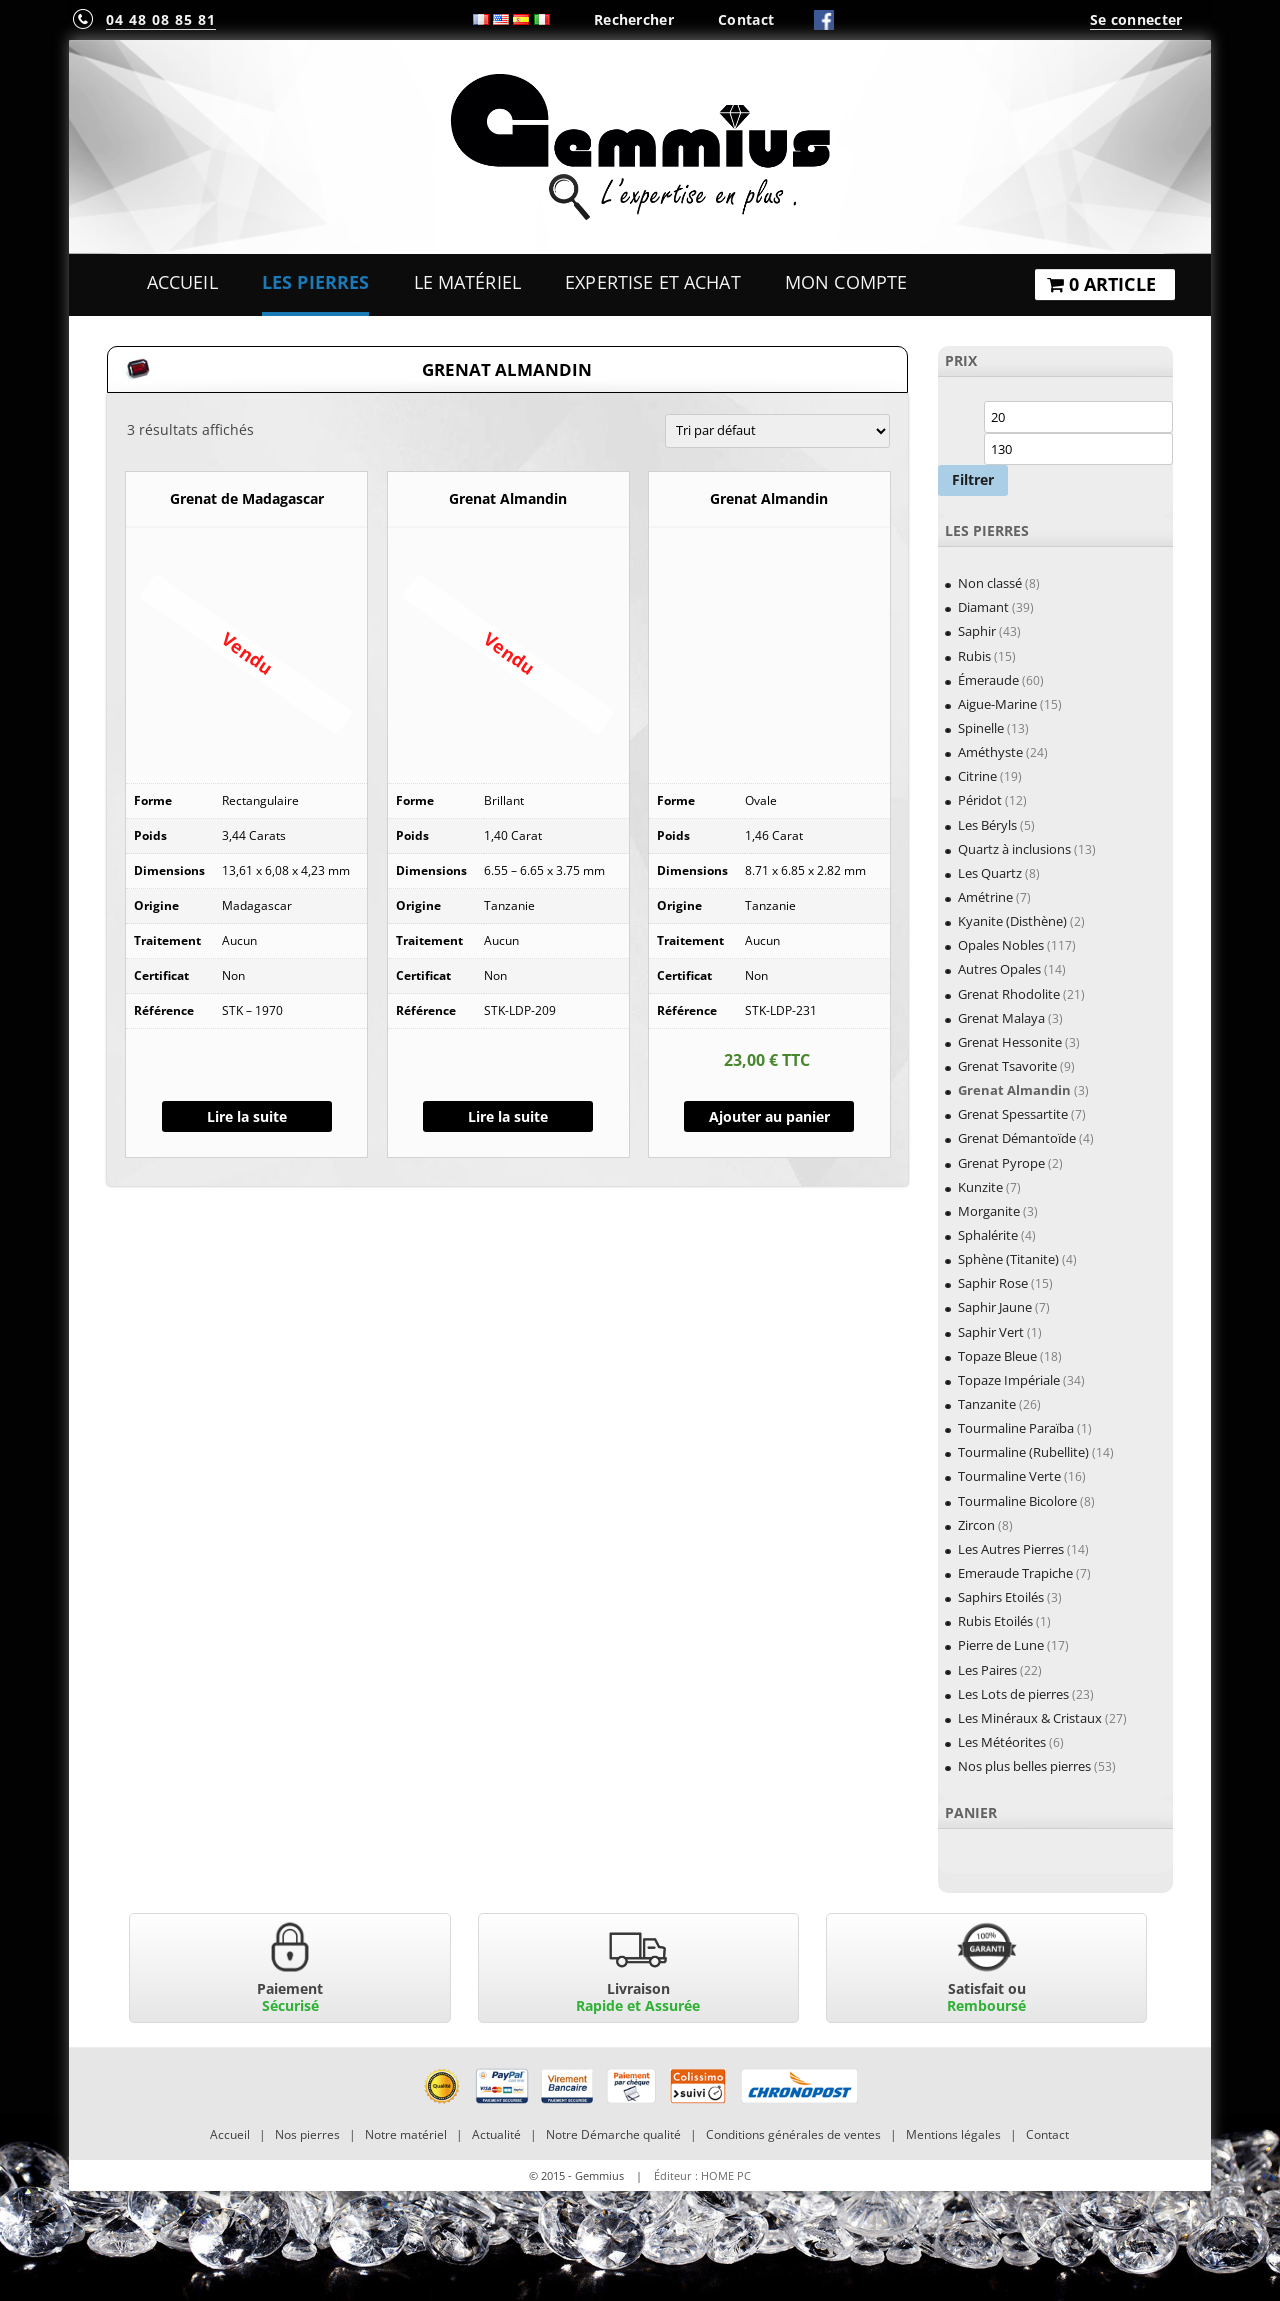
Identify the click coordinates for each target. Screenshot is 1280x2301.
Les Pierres (316, 282)
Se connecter (1136, 19)
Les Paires (987, 1670)
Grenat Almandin (1014, 1090)
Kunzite (980, 1187)
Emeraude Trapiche (1015, 1573)
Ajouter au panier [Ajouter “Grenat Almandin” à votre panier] (769, 1116)
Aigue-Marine (997, 704)
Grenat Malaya (1001, 1018)
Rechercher (634, 19)
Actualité (496, 2134)
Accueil (182, 282)
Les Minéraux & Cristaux (1030, 1718)
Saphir (977, 631)
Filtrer (973, 479)
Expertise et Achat (653, 282)
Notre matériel (406, 2134)
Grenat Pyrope (1001, 1163)
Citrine (977, 776)
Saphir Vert (991, 1332)
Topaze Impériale (1009, 1380)
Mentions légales (953, 2134)
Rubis (974, 656)
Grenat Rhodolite (1009, 994)
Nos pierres (307, 2134)
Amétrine (985, 897)
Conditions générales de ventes (793, 2134)
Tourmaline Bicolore (1017, 1501)
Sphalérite (988, 1235)
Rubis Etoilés (995, 1621)
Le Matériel (468, 282)
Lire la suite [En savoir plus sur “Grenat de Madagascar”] (247, 1116)
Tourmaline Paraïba (1016, 1428)
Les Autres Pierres (1011, 1549)
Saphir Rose (993, 1283)
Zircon (976, 1525)
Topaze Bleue (997, 1356)
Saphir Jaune (995, 1307)
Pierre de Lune (1001, 1645)
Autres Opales (999, 969)
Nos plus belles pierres (1024, 1766)
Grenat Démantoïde (1017, 1138)
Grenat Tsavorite (1007, 1066)
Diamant (983, 607)
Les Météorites (1002, 1742)
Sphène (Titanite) (1008, 1259)
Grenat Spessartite (1013, 1114)
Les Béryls (987, 825)
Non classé (990, 583)
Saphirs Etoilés (1001, 1597)
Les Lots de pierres (1013, 1694)
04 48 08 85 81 (161, 19)
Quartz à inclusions (1014, 849)
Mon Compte (846, 282)
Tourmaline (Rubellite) (1023, 1452)
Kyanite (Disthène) (1012, 921)
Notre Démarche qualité (613, 2134)
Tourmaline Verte (1009, 1476)
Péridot (980, 800)
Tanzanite (987, 1404)
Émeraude (988, 680)
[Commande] (777, 431)
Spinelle (981, 728)
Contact (746, 19)
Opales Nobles (1001, 945)
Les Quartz (990, 873)
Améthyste (990, 752)
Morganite (989, 1211)
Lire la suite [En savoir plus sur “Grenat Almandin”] (508, 1116)
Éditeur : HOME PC (702, 2175)
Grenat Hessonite (1010, 1042)
